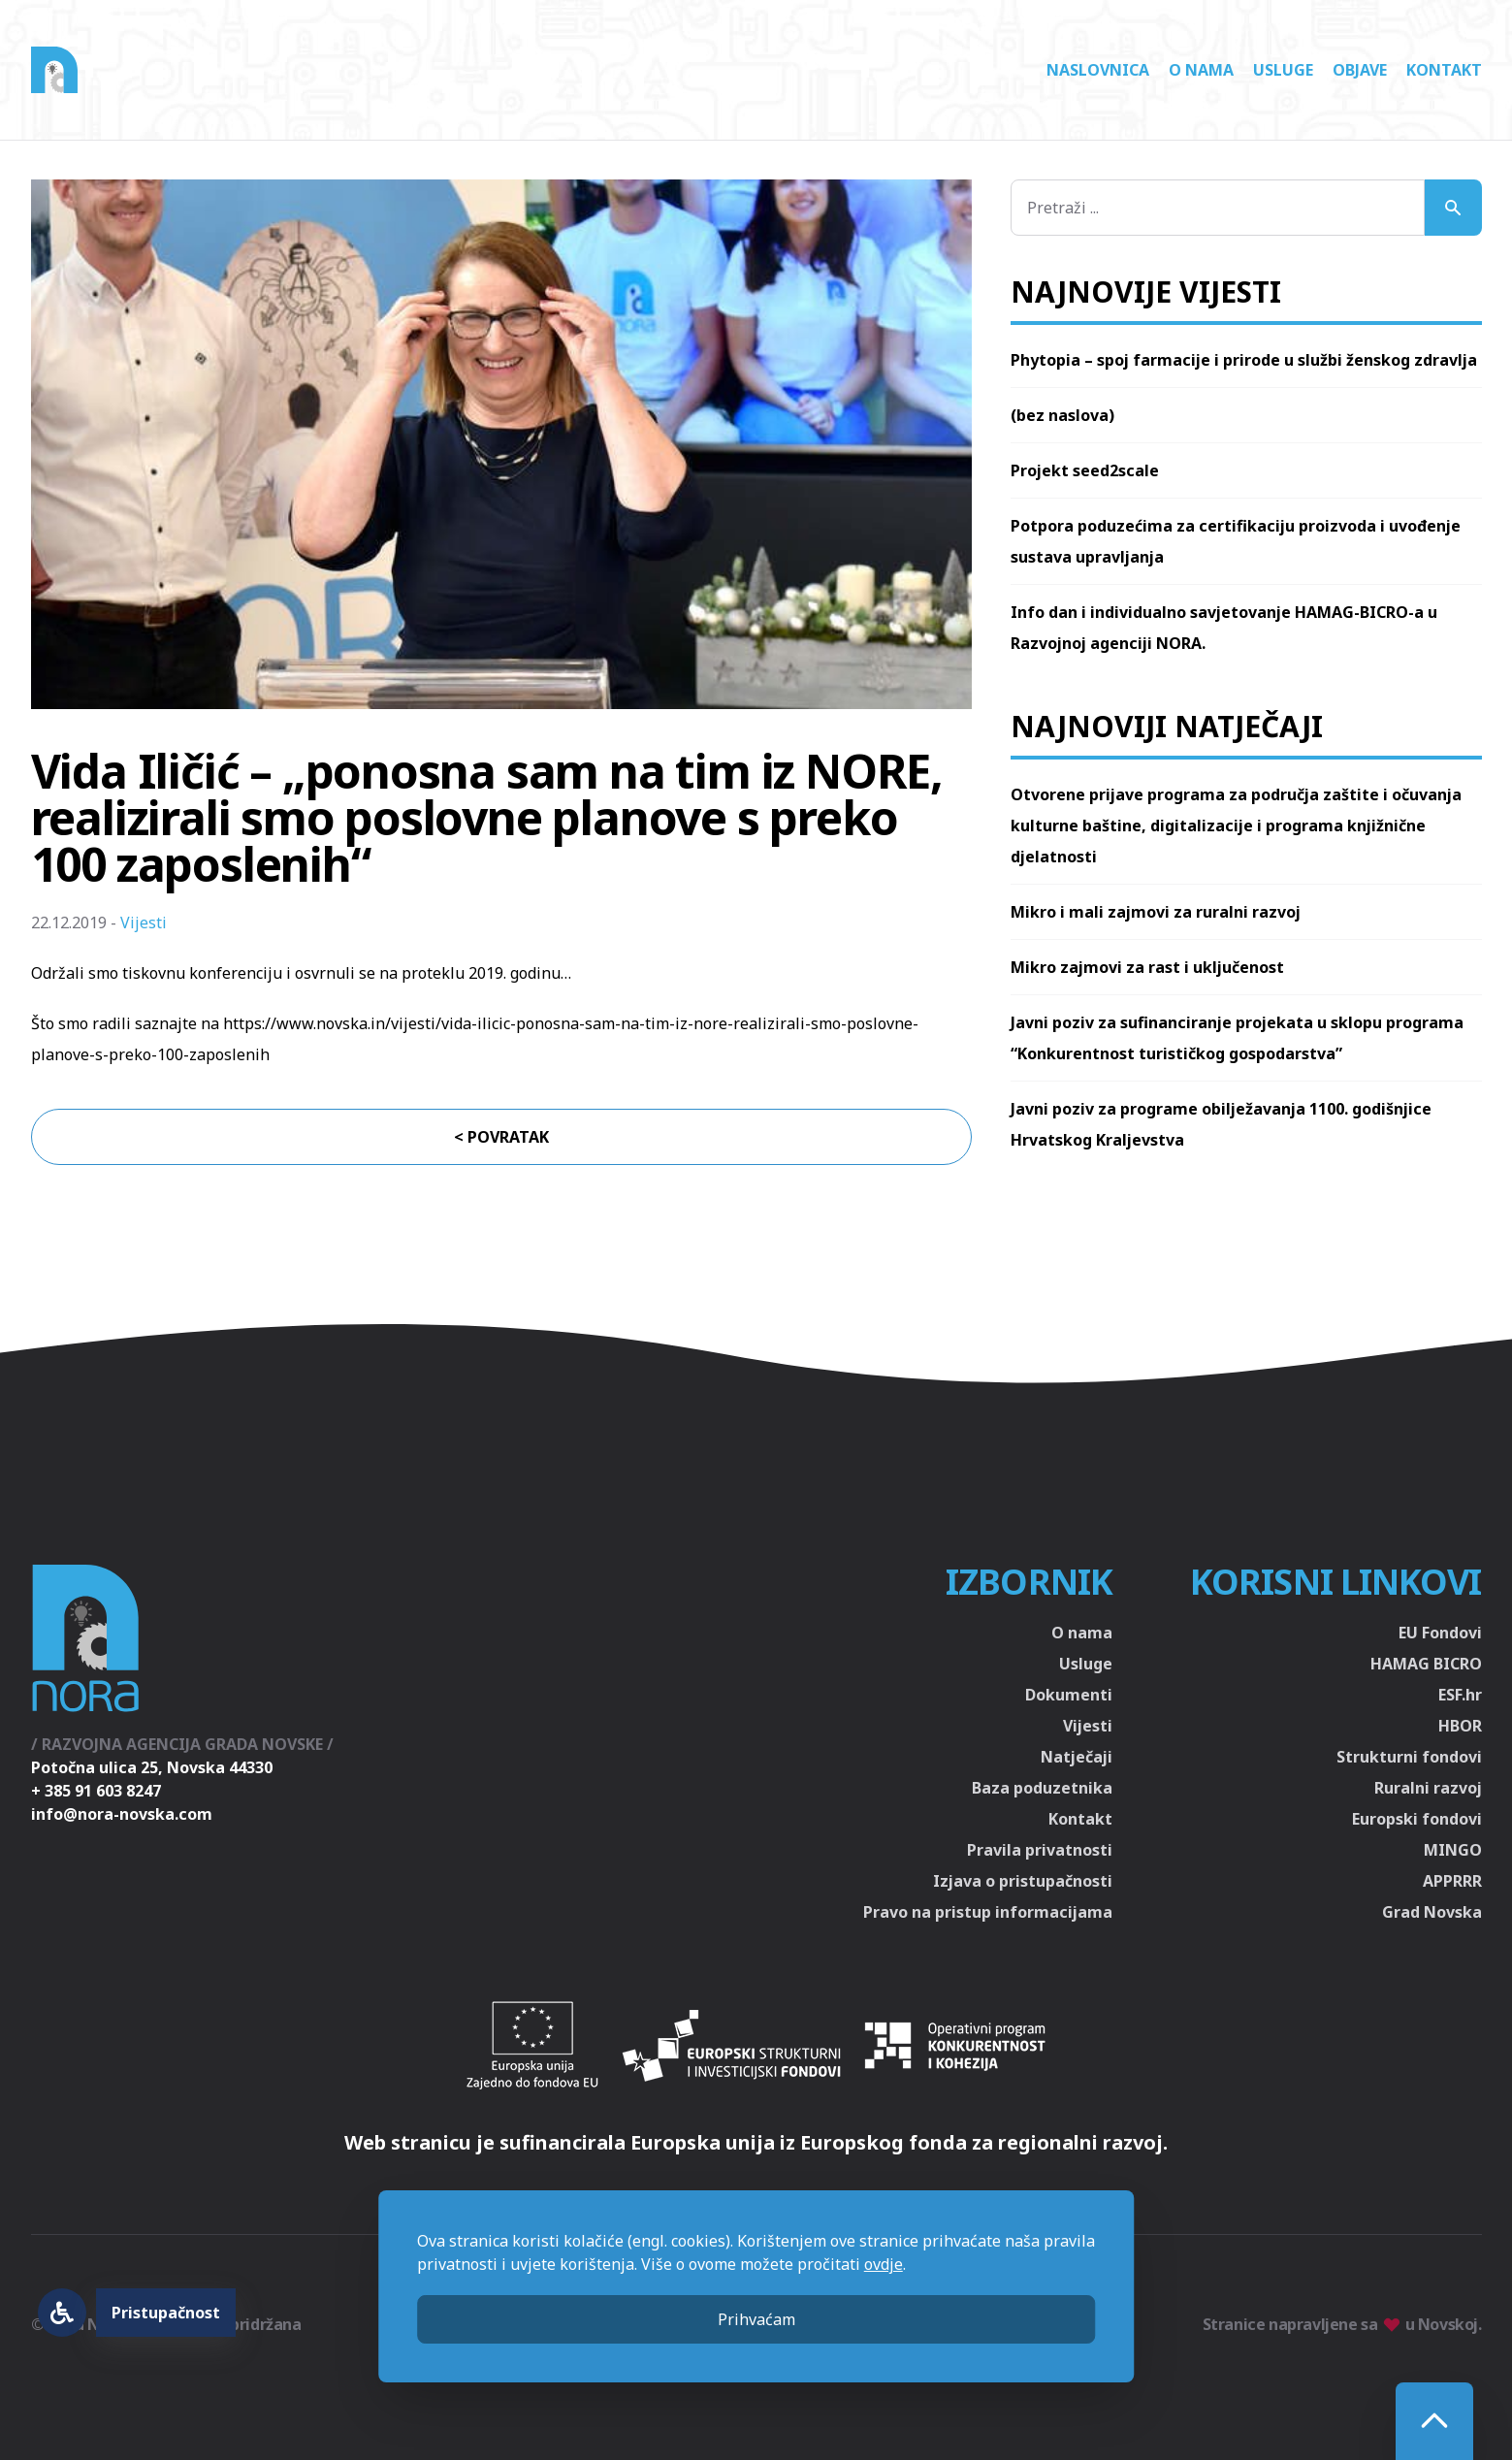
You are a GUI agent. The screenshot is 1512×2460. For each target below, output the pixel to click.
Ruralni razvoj (1428, 1787)
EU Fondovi (1440, 1632)
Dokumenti (1068, 1694)
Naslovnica (1097, 70)
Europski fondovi (1417, 1818)
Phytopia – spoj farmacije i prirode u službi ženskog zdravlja (1244, 360)
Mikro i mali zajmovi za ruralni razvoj (1156, 911)
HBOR (1460, 1725)
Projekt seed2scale (1085, 470)
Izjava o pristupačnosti (1022, 1881)
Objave (1360, 70)
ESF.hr (1460, 1694)
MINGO (1453, 1850)
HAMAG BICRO (1426, 1663)
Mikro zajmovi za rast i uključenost (1147, 967)
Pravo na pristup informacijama (987, 1912)
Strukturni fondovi (1409, 1756)
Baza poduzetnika (1042, 1787)
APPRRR (1452, 1881)
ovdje (883, 2264)
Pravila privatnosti (1039, 1850)
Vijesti (143, 922)
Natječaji (1076, 1756)
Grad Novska (1432, 1912)
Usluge (1283, 70)
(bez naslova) (1062, 415)
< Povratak (501, 1137)
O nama (1201, 70)
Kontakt (1444, 70)
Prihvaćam (756, 2319)
